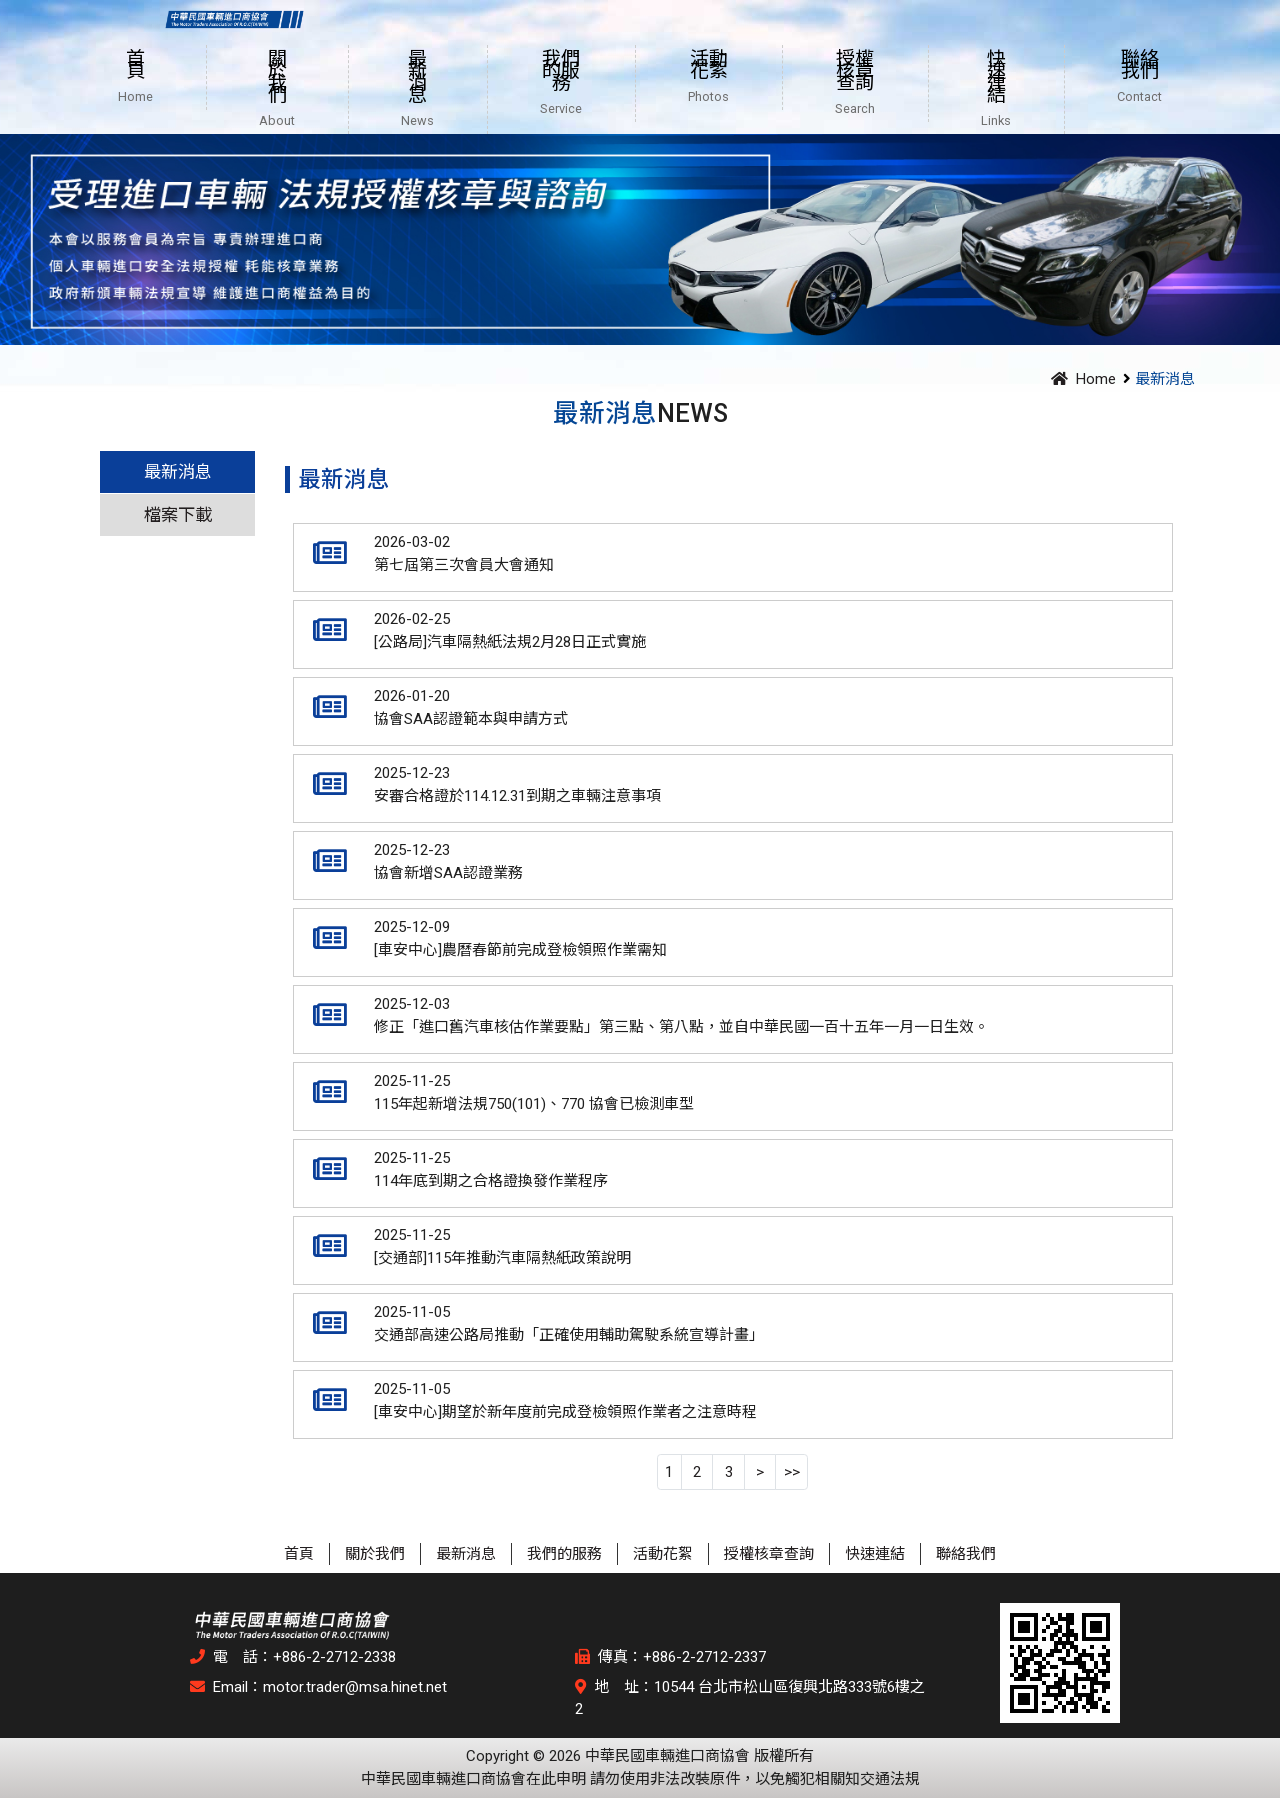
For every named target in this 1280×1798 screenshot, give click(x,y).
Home (1080, 379)
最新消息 (178, 472)
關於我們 (375, 1554)
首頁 (299, 1554)
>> (792, 1472)
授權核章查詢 (769, 1554)
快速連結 (875, 1554)
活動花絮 (663, 1554)
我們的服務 (564, 1554)
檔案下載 (178, 515)
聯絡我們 (966, 1554)
